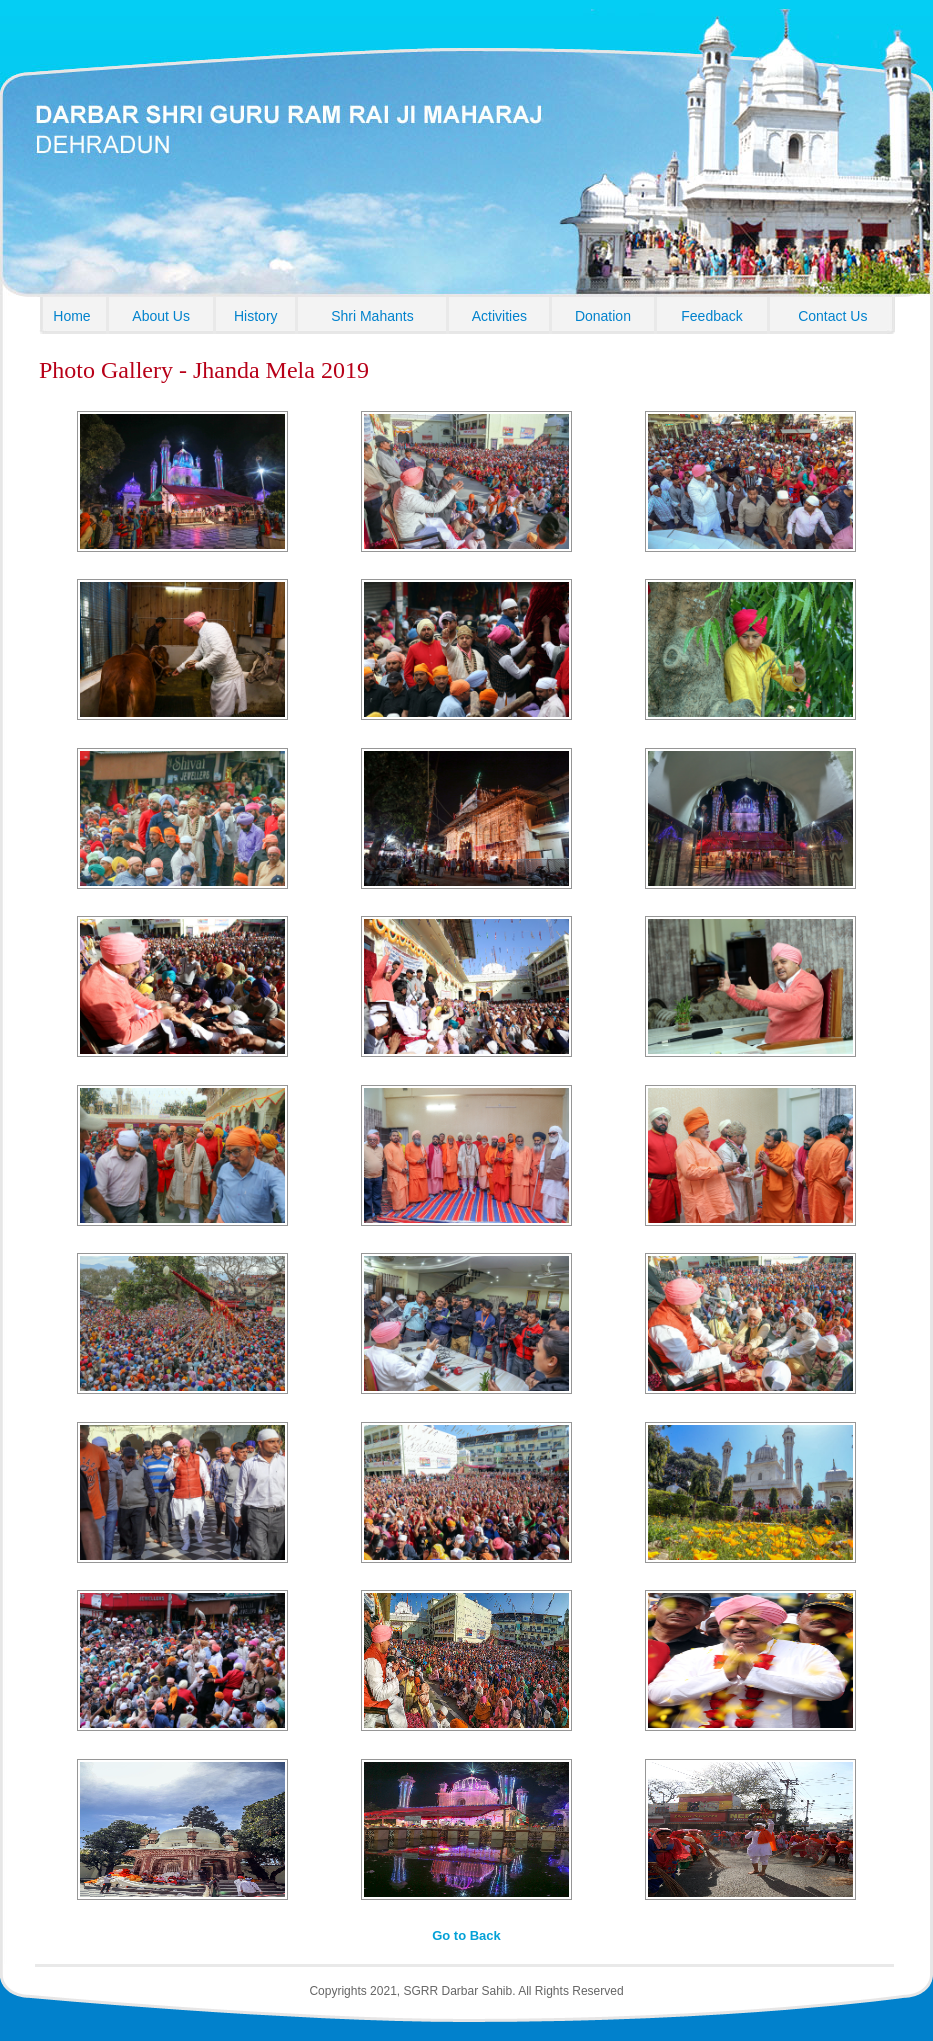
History (256, 316)
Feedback (711, 316)
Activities (499, 316)
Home (71, 316)
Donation (603, 316)
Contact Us (832, 316)
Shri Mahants (372, 316)
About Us (161, 316)
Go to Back (466, 1935)
